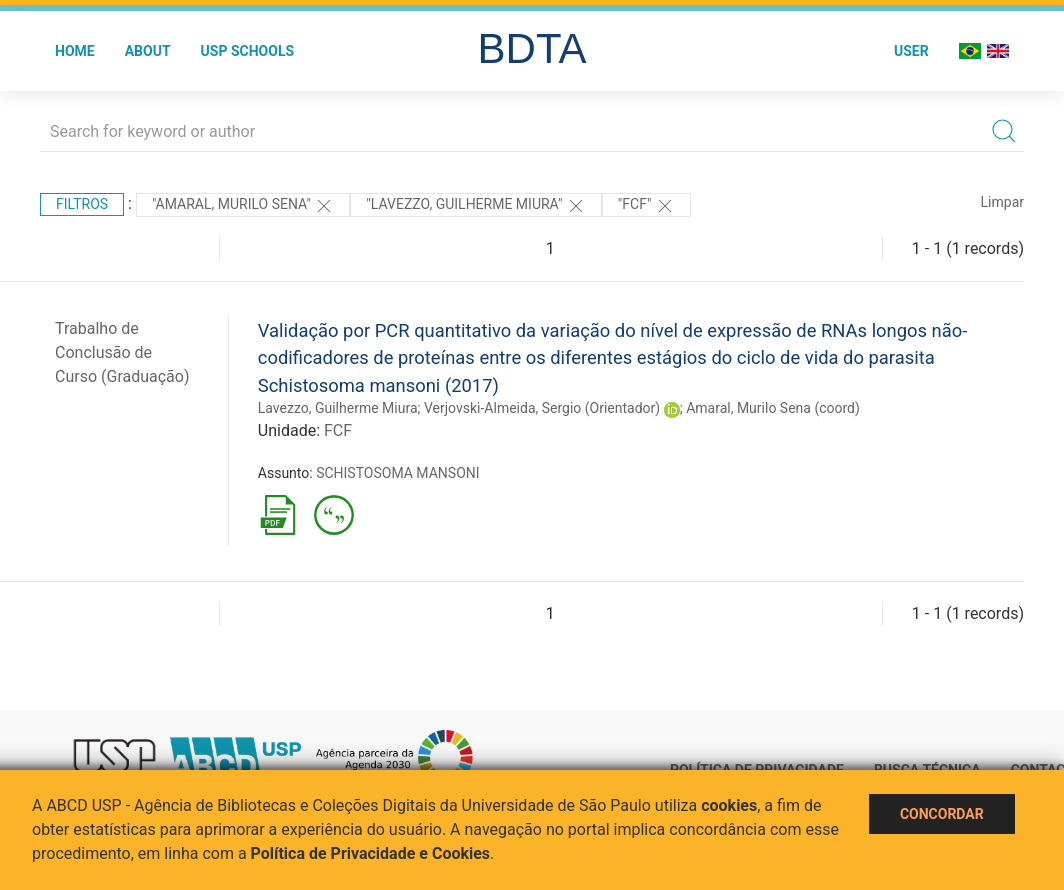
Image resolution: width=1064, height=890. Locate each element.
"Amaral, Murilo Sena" (243, 206)
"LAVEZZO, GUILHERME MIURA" (476, 206)
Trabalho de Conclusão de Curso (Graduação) (122, 352)
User (911, 51)
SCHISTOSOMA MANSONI (397, 473)
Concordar (942, 814)
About (148, 51)
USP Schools (248, 51)
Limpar (1002, 202)
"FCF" (646, 206)
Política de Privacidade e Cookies (371, 853)
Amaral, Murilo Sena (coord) (773, 408)
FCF (338, 430)
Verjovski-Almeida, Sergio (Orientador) (542, 408)
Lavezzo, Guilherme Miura (338, 408)
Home (75, 51)
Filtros (82, 204)
